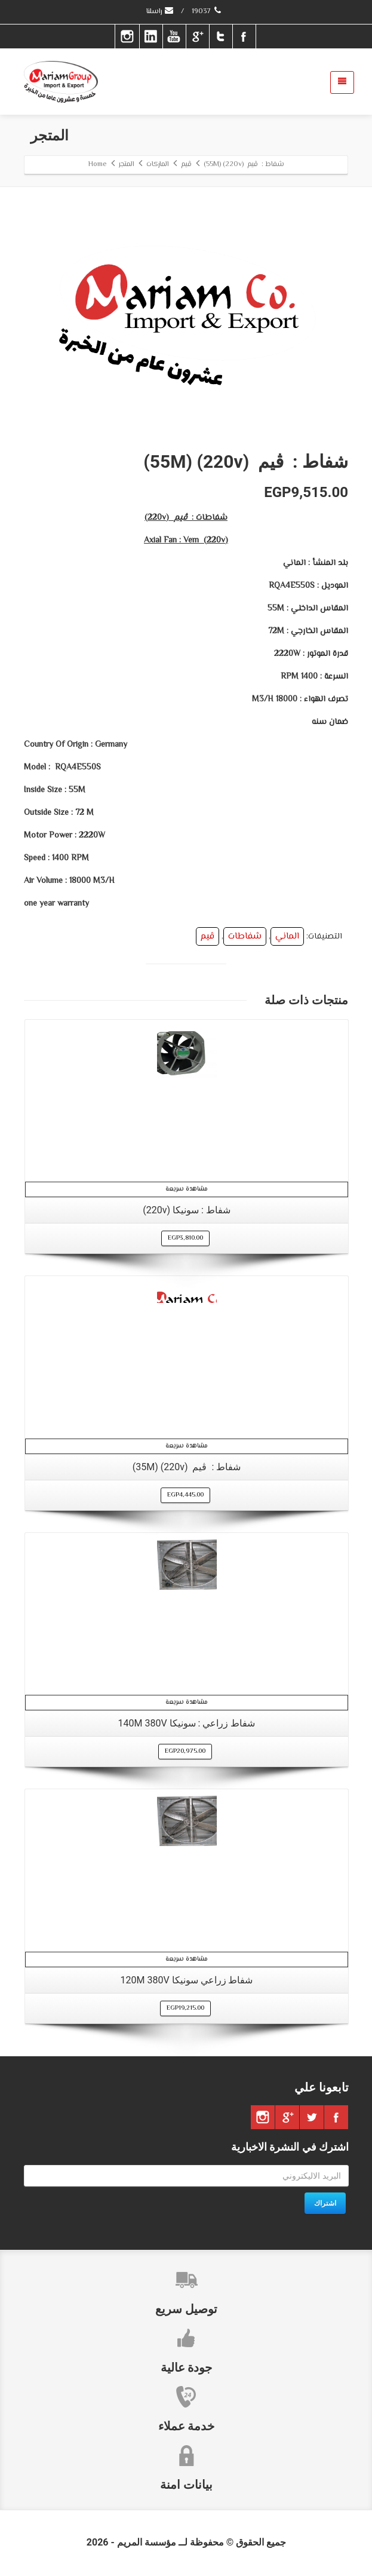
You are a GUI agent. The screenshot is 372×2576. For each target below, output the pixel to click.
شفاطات (245, 936)
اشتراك (325, 2203)
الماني (287, 936)
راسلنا (160, 11)
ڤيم (207, 936)
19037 (207, 11)
